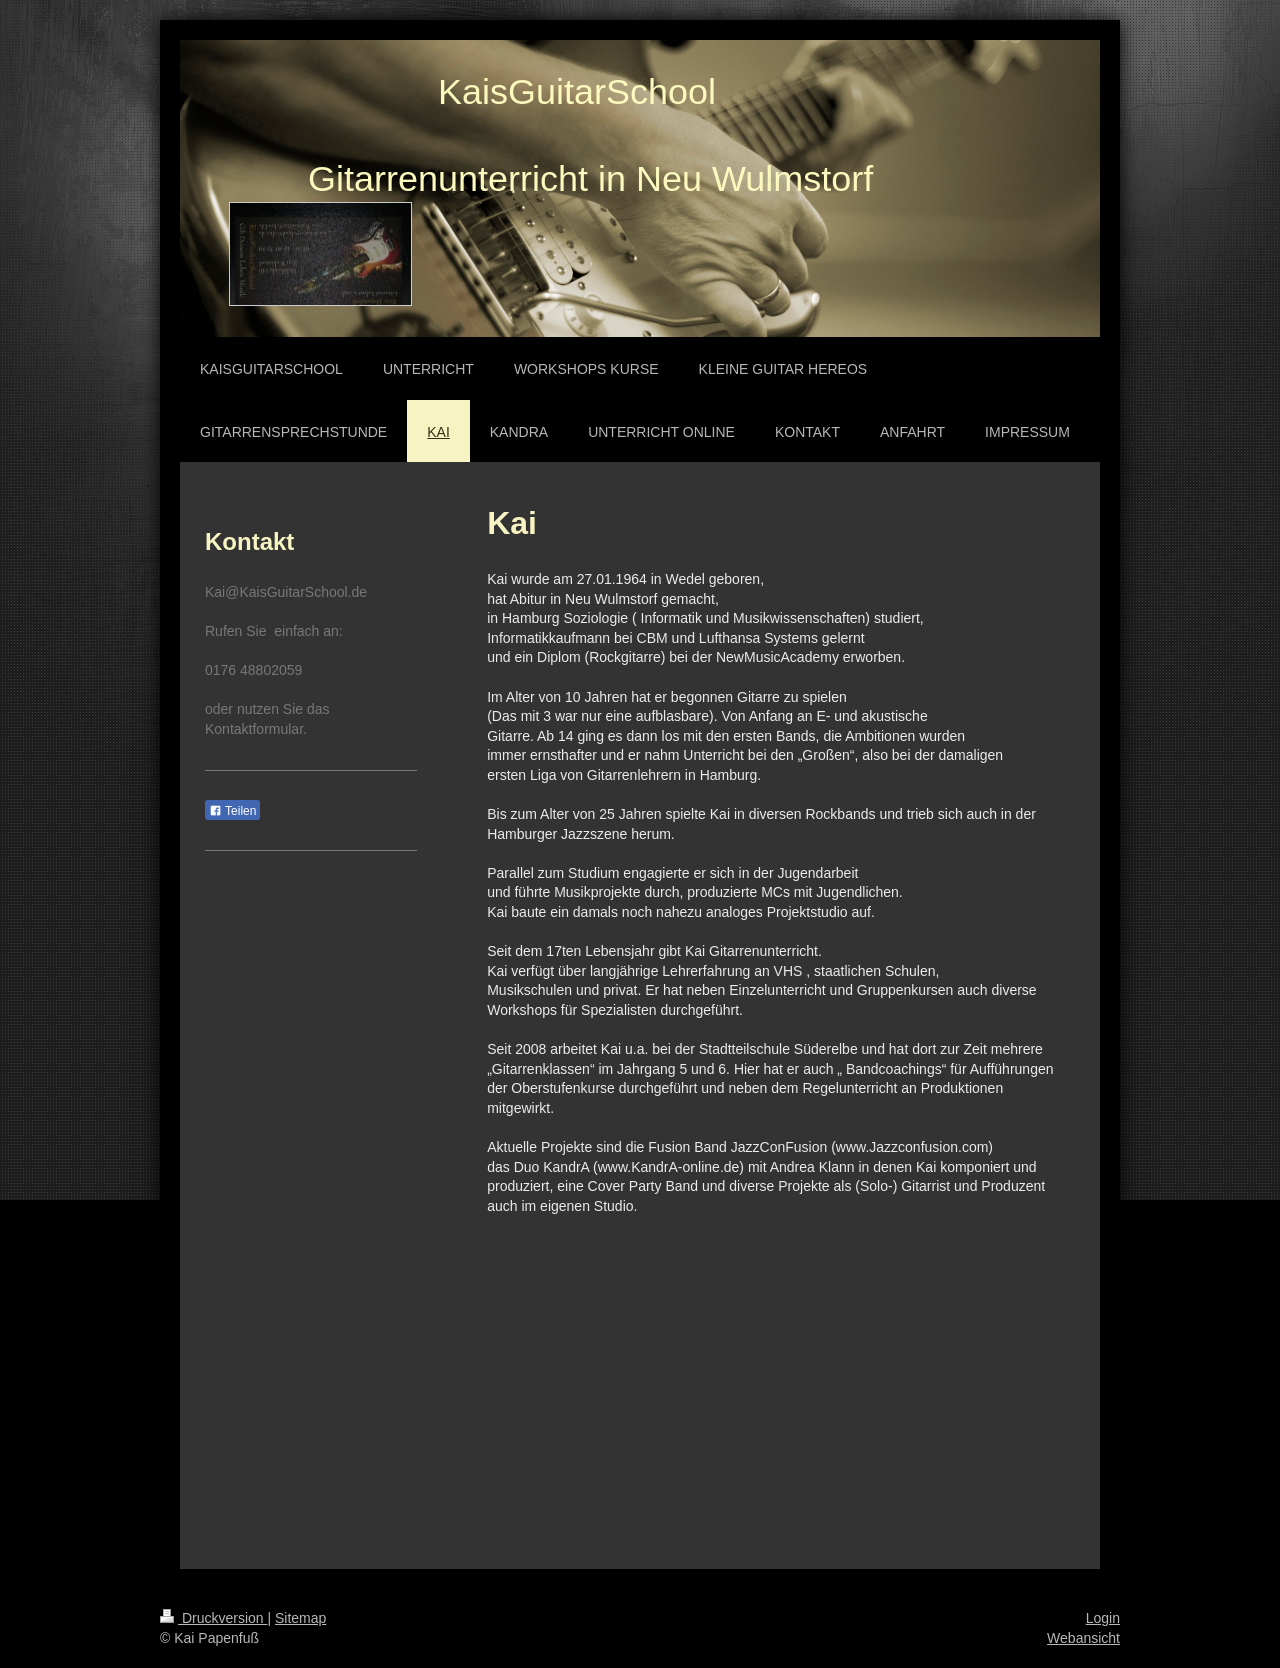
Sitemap (300, 1618)
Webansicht (1083, 1638)
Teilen (232, 811)
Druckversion (213, 1618)
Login (1103, 1618)
